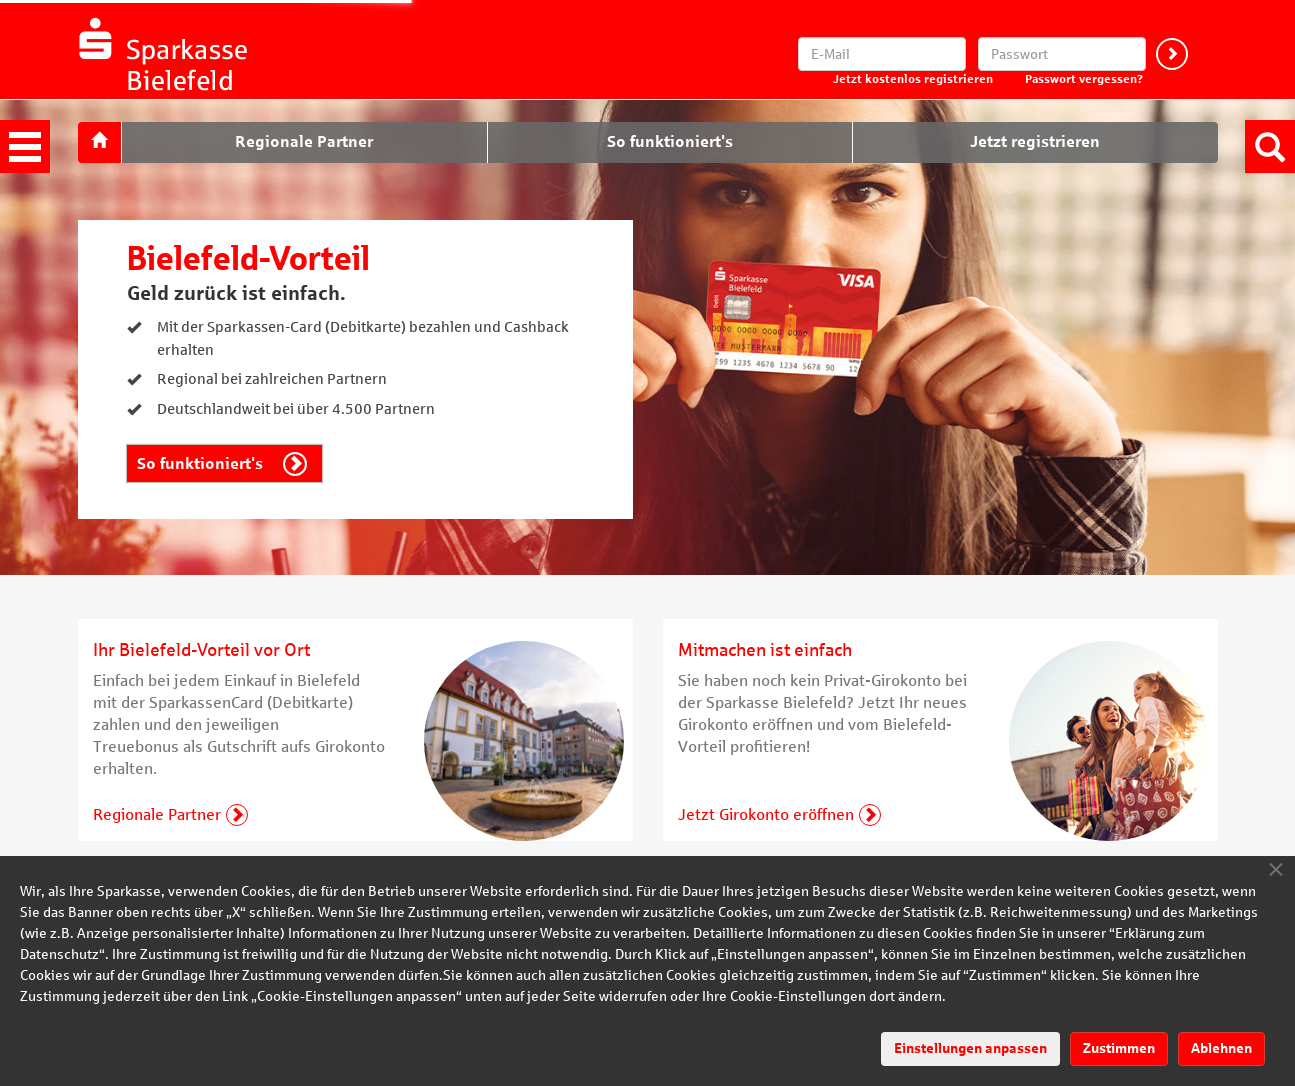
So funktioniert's (200, 463)
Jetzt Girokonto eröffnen (766, 814)
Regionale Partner (157, 814)
